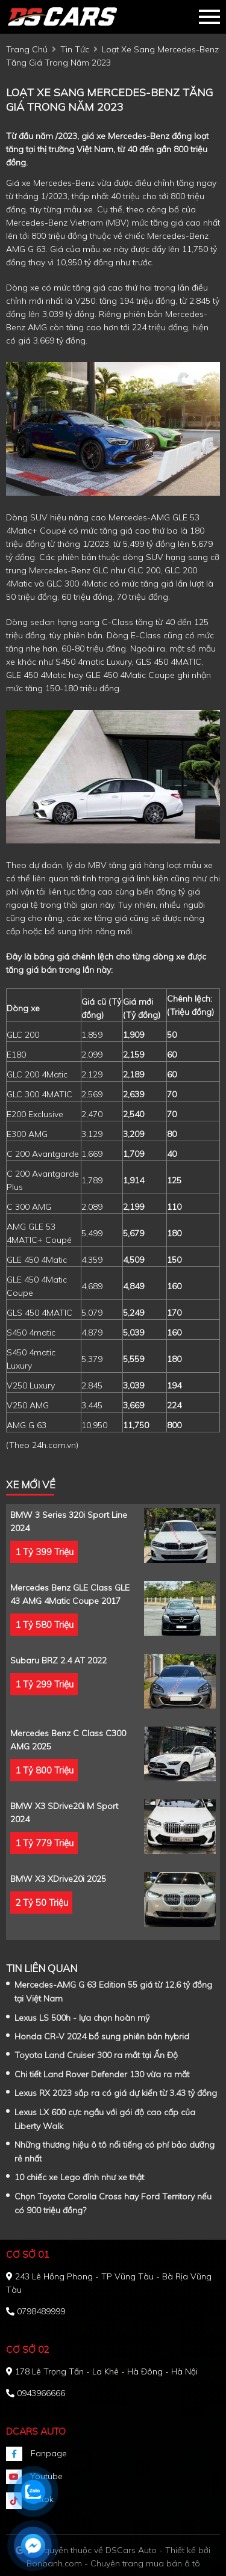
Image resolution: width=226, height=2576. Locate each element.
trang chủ (27, 49)
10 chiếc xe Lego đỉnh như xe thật (79, 2177)
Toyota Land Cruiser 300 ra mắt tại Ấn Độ (96, 2055)
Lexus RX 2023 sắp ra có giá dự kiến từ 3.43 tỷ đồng (115, 2093)
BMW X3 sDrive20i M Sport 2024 (64, 1813)
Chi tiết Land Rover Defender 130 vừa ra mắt (101, 2074)
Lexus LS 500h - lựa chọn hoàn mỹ (81, 2017)
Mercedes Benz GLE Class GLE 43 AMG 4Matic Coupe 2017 (70, 1594)
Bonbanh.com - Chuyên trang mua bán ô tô (113, 2563)
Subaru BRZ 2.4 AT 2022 (58, 1660)
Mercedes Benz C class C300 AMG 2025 (68, 1740)
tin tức (74, 49)
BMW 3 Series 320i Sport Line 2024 (68, 1521)
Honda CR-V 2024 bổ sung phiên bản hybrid (101, 2036)
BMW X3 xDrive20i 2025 (58, 1878)
